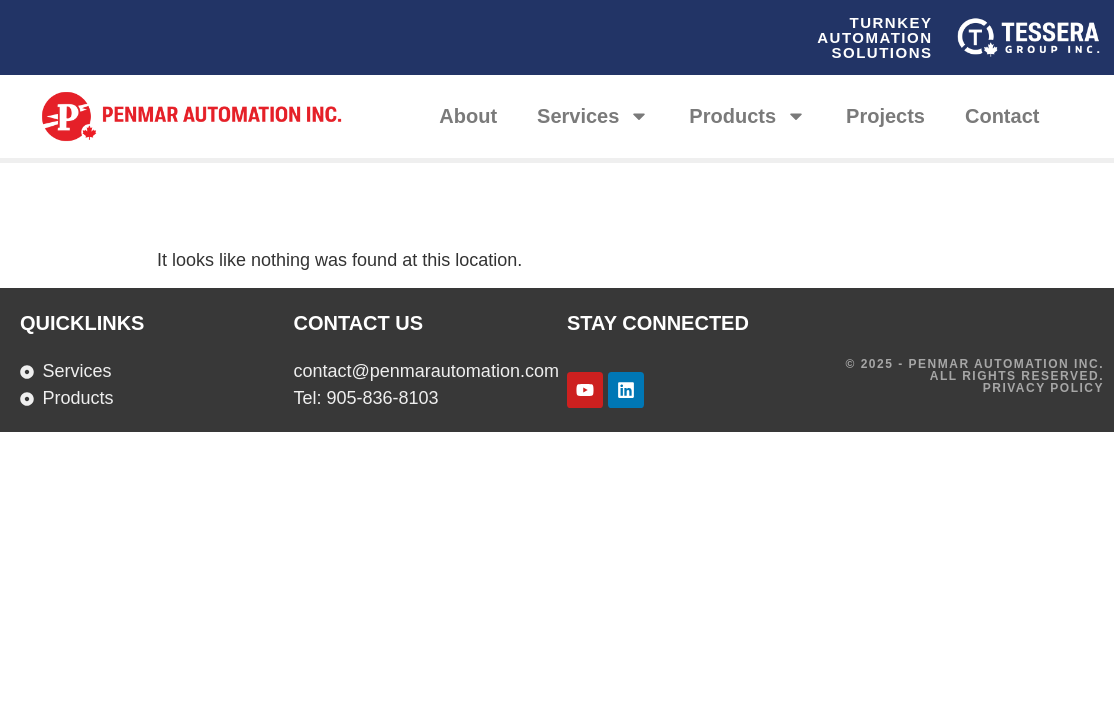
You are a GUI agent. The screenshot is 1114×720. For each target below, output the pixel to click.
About (468, 116)
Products (747, 116)
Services (593, 116)
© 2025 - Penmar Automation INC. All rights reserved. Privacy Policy (975, 376)
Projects (885, 116)
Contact (1002, 116)
